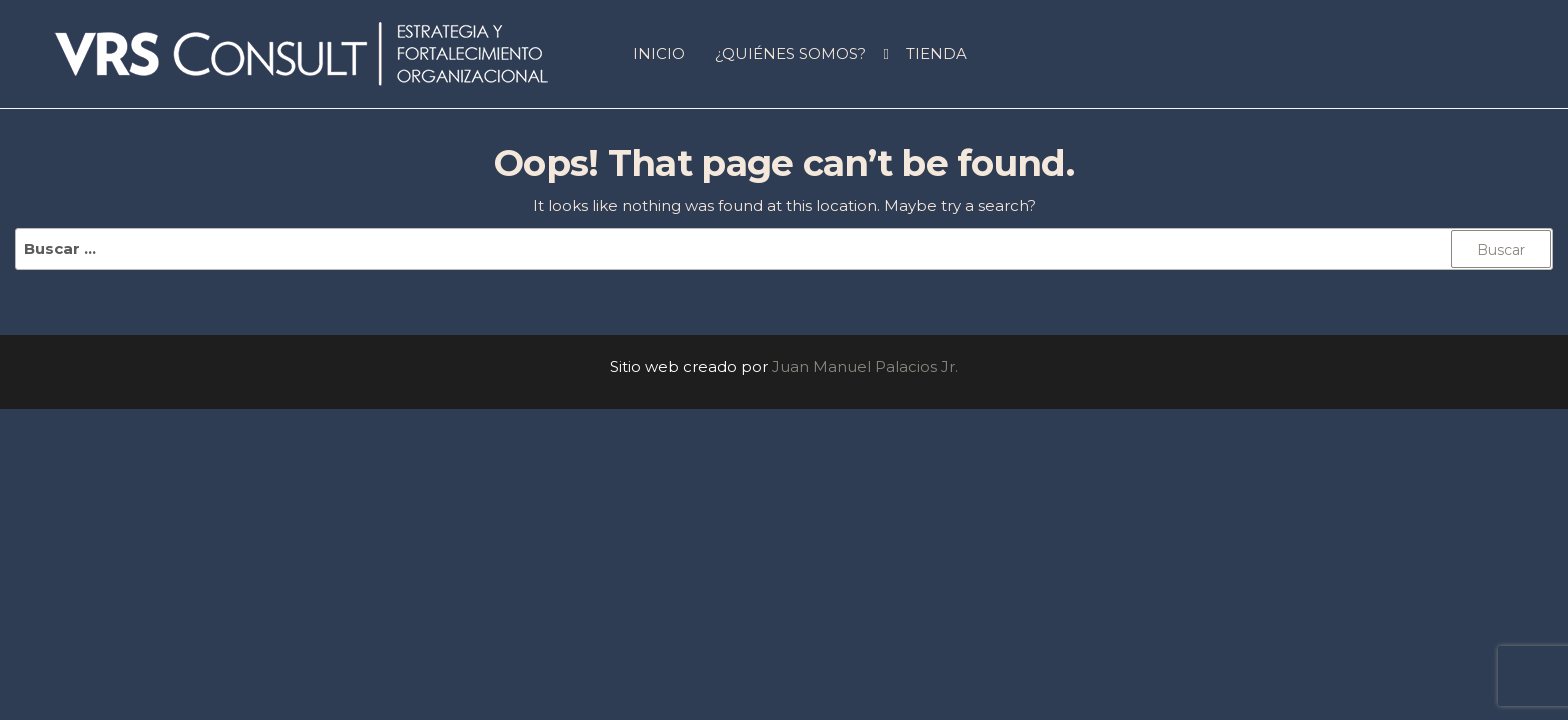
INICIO (659, 53)
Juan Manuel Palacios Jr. (865, 366)
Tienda (936, 53)
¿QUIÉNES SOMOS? (790, 53)
